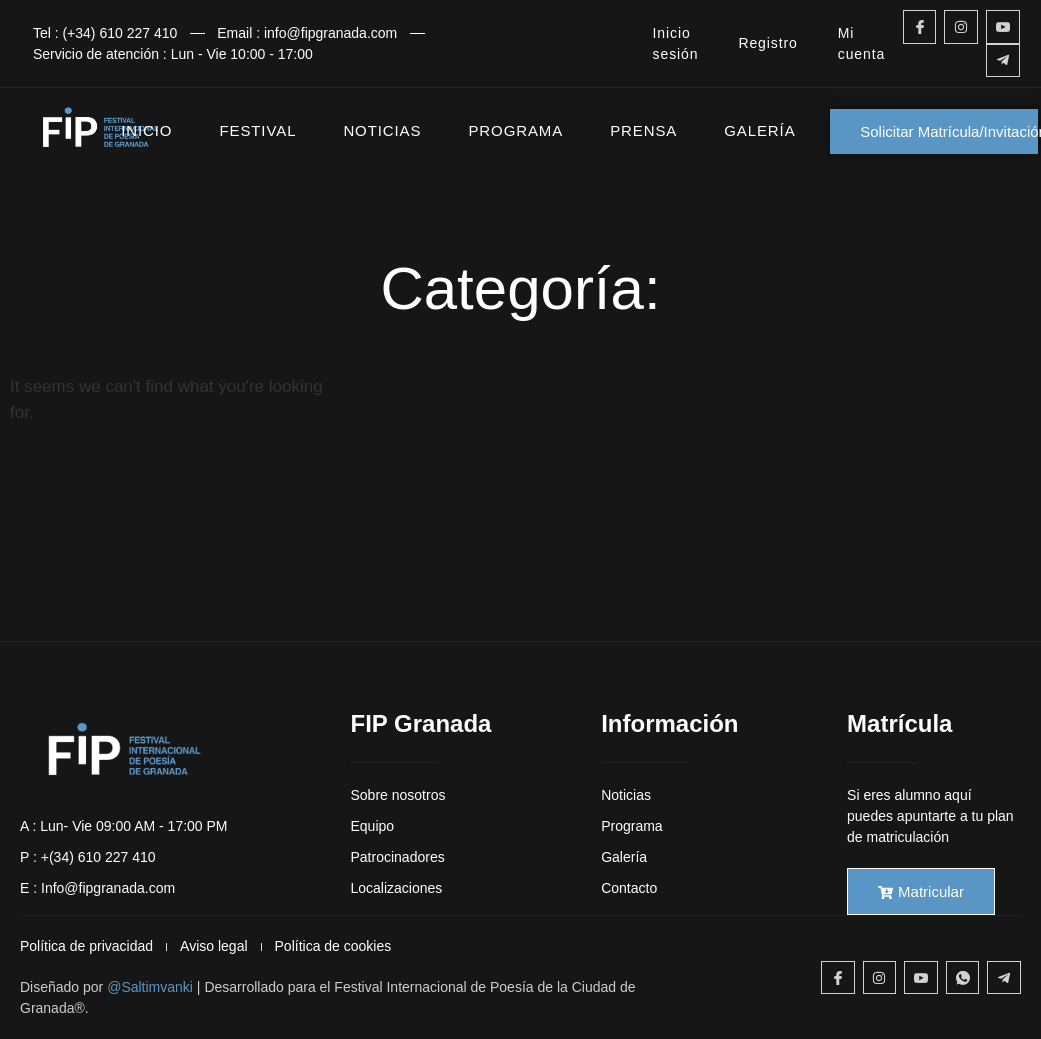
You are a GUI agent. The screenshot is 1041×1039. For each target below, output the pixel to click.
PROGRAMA (515, 130)
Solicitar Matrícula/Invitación (949, 131)
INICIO (146, 130)
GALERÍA (759, 130)
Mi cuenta (861, 43)
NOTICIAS (382, 130)
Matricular (921, 891)
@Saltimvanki (150, 987)
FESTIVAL (257, 130)
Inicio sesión (676, 43)
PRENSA (643, 130)
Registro (767, 43)
